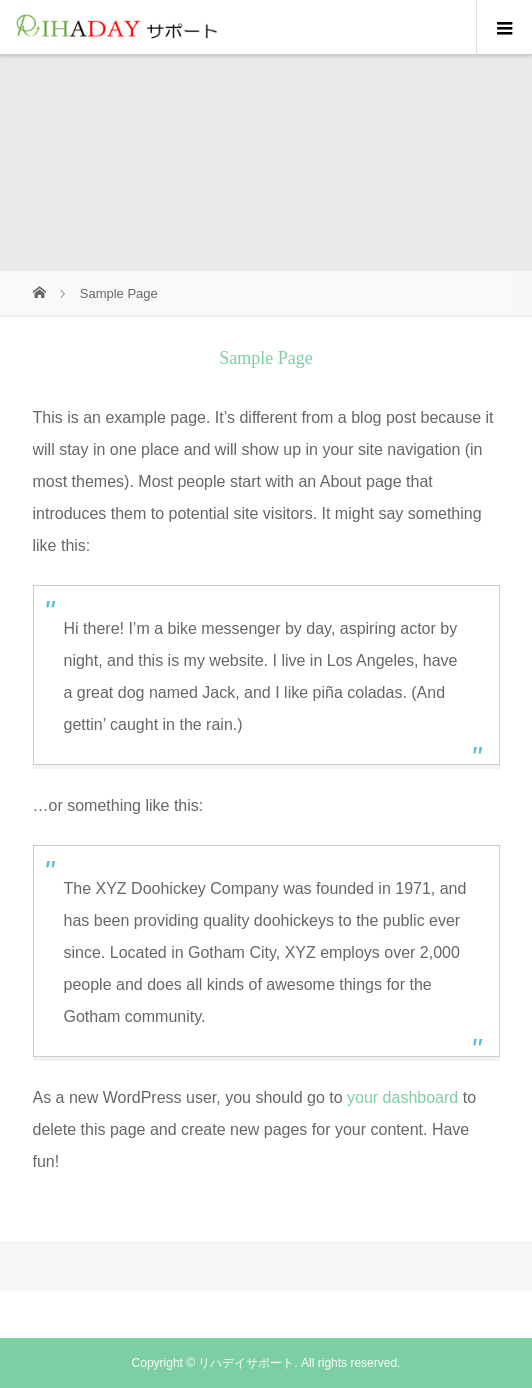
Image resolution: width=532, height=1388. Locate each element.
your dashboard (402, 1097)
